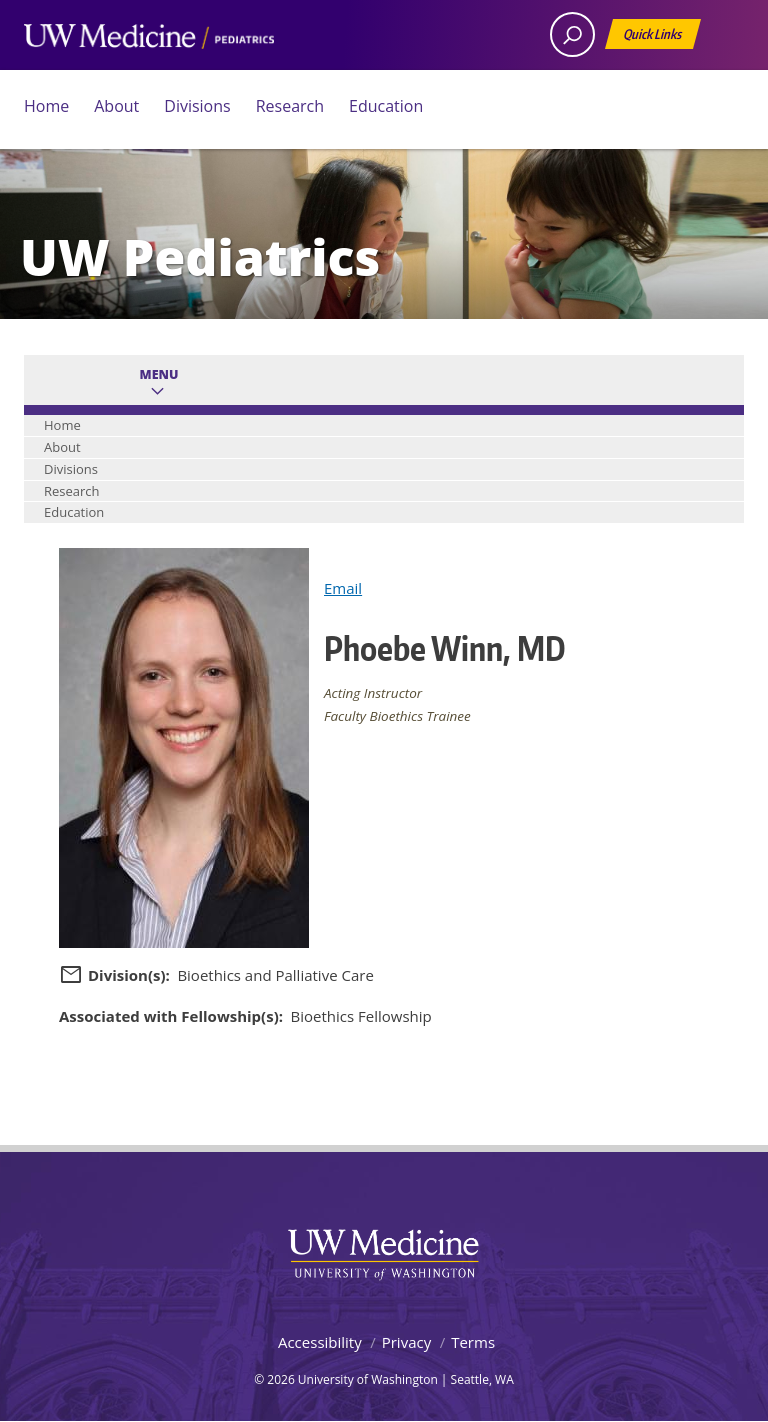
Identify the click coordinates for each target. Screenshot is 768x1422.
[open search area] (572, 34)
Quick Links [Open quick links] (654, 37)
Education (386, 106)
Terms (473, 1342)
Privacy (406, 1342)
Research (290, 106)
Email (343, 588)
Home (46, 106)
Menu (159, 374)
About (116, 106)
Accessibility (320, 1342)
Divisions (197, 106)
